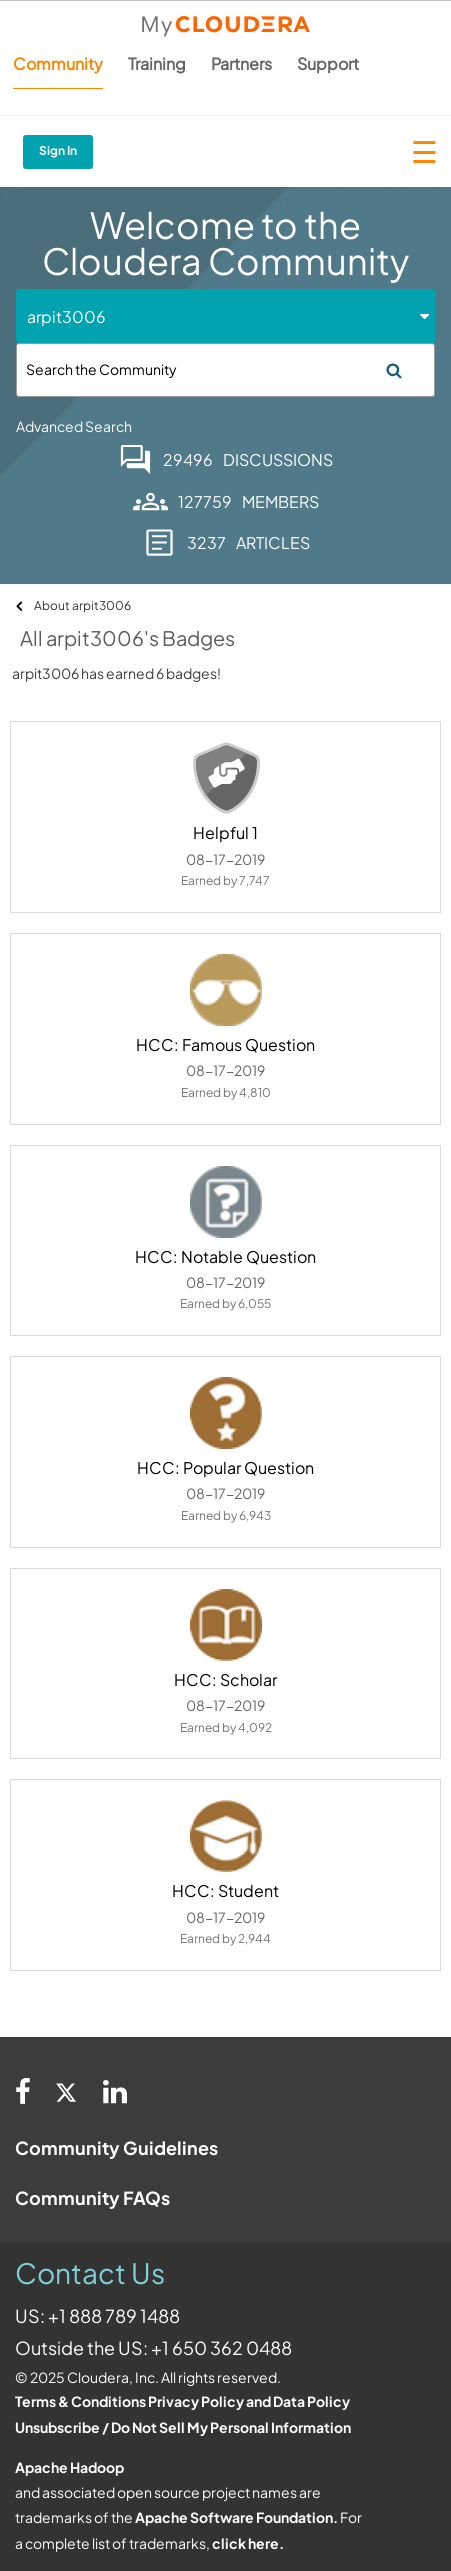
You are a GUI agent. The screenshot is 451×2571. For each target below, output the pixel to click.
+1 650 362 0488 (221, 2347)
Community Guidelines (116, 2147)
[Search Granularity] (102, 316)
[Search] (225, 370)
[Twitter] (67, 2091)
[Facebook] (23, 2091)
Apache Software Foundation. (236, 2517)
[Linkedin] (115, 2091)
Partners (241, 63)
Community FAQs (92, 2197)
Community (58, 63)
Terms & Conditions (80, 2401)
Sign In (58, 150)
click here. (248, 2543)
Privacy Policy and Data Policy (249, 2401)
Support (328, 63)
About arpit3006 (82, 605)
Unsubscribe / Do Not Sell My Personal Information (183, 2427)
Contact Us (90, 2272)
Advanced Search (74, 426)
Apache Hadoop (69, 2467)
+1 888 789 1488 (114, 2315)
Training (157, 63)
